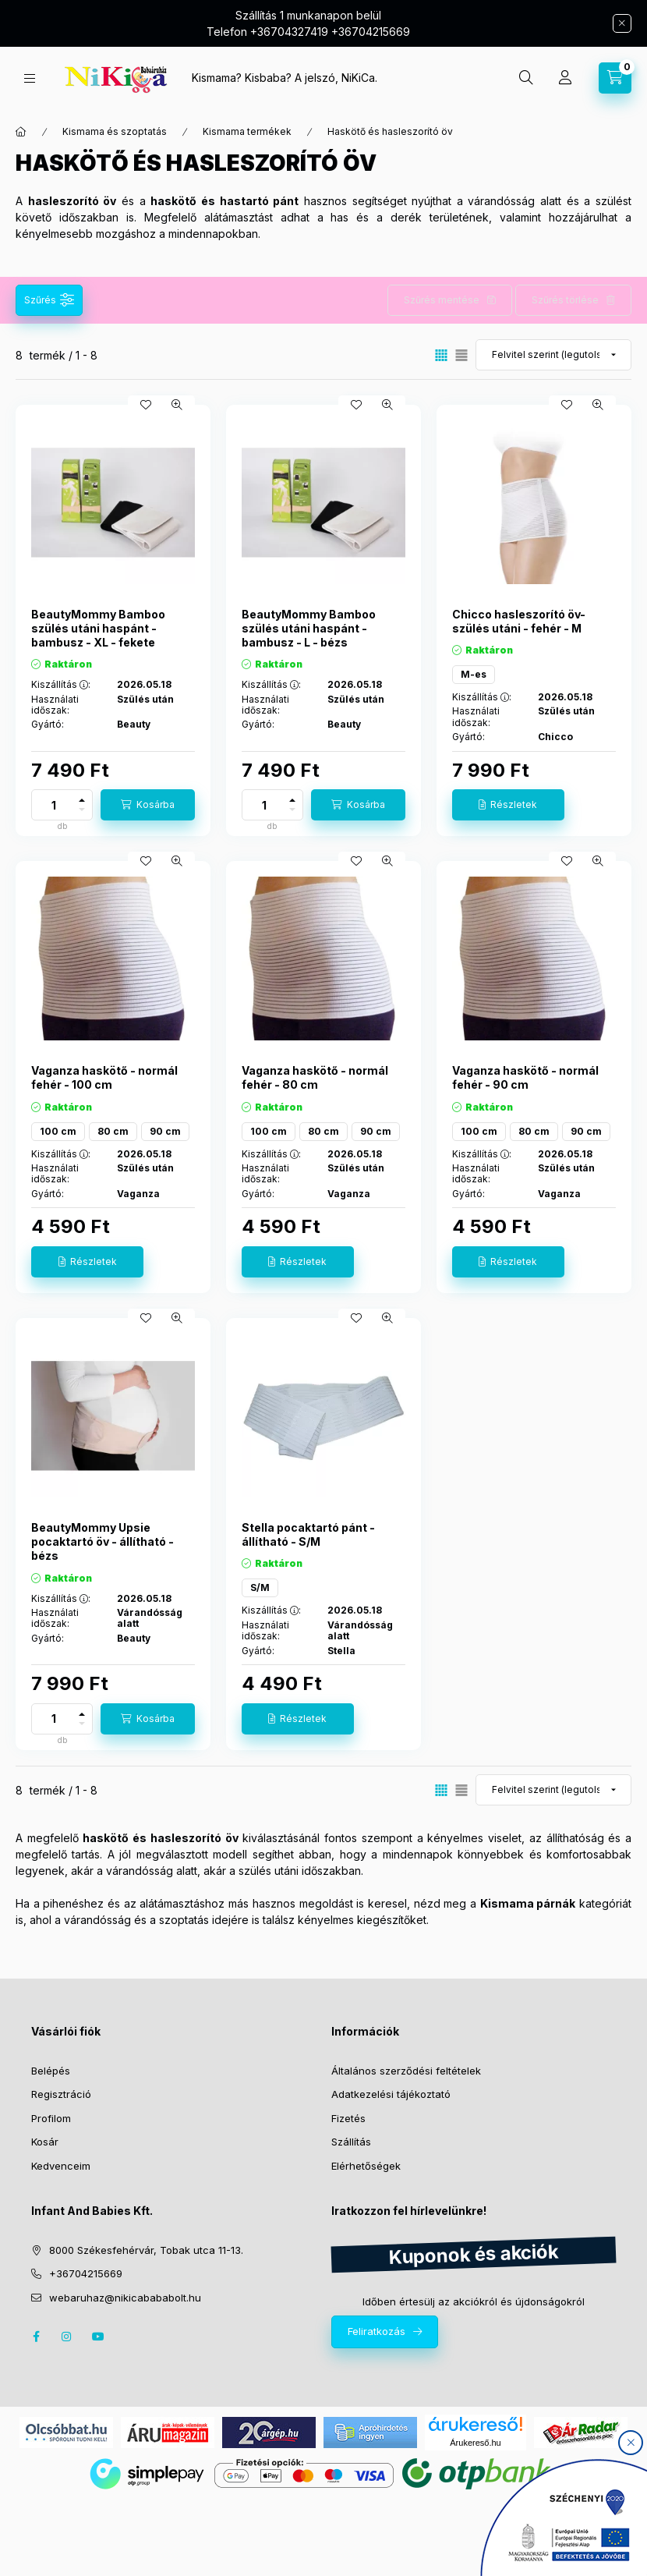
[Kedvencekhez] (145, 404)
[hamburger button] (30, 78)
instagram (67, 2336)
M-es (473, 674)
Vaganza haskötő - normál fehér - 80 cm (315, 1077)
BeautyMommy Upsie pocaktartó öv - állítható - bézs (102, 1541)
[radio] (461, 355)
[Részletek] (508, 804)
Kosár (44, 2141)
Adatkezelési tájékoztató (391, 2094)
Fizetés (348, 2118)
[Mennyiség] (54, 805)
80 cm (113, 1131)
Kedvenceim (60, 2166)
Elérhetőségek (366, 2166)
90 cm (165, 1131)
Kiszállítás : (60, 684)
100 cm (58, 1131)
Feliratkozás (376, 2331)
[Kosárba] (148, 804)
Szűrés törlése (565, 300)
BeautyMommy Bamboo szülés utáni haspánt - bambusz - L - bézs (309, 628)
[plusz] (82, 800)
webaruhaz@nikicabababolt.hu (125, 2297)
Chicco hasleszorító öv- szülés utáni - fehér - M (518, 621)
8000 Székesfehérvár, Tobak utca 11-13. (146, 2250)
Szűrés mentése (441, 300)
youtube (98, 2336)
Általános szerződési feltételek (406, 2070)
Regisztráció (61, 2094)
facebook (35, 2336)
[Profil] (565, 78)
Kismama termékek (247, 131)
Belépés (50, 2070)
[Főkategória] (21, 132)
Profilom (51, 2118)
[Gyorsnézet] (177, 404)
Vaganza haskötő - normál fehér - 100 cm (104, 1077)
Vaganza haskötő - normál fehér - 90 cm (525, 1077)
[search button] (526, 78)
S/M (260, 1587)
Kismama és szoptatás (114, 131)
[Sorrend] (553, 354)
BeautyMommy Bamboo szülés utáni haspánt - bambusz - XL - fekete (98, 628)
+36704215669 (85, 2273)
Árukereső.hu (475, 2442)
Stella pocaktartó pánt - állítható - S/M (308, 1534)
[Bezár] (622, 23)
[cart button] (615, 78)
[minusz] (82, 809)
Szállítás (351, 2141)
